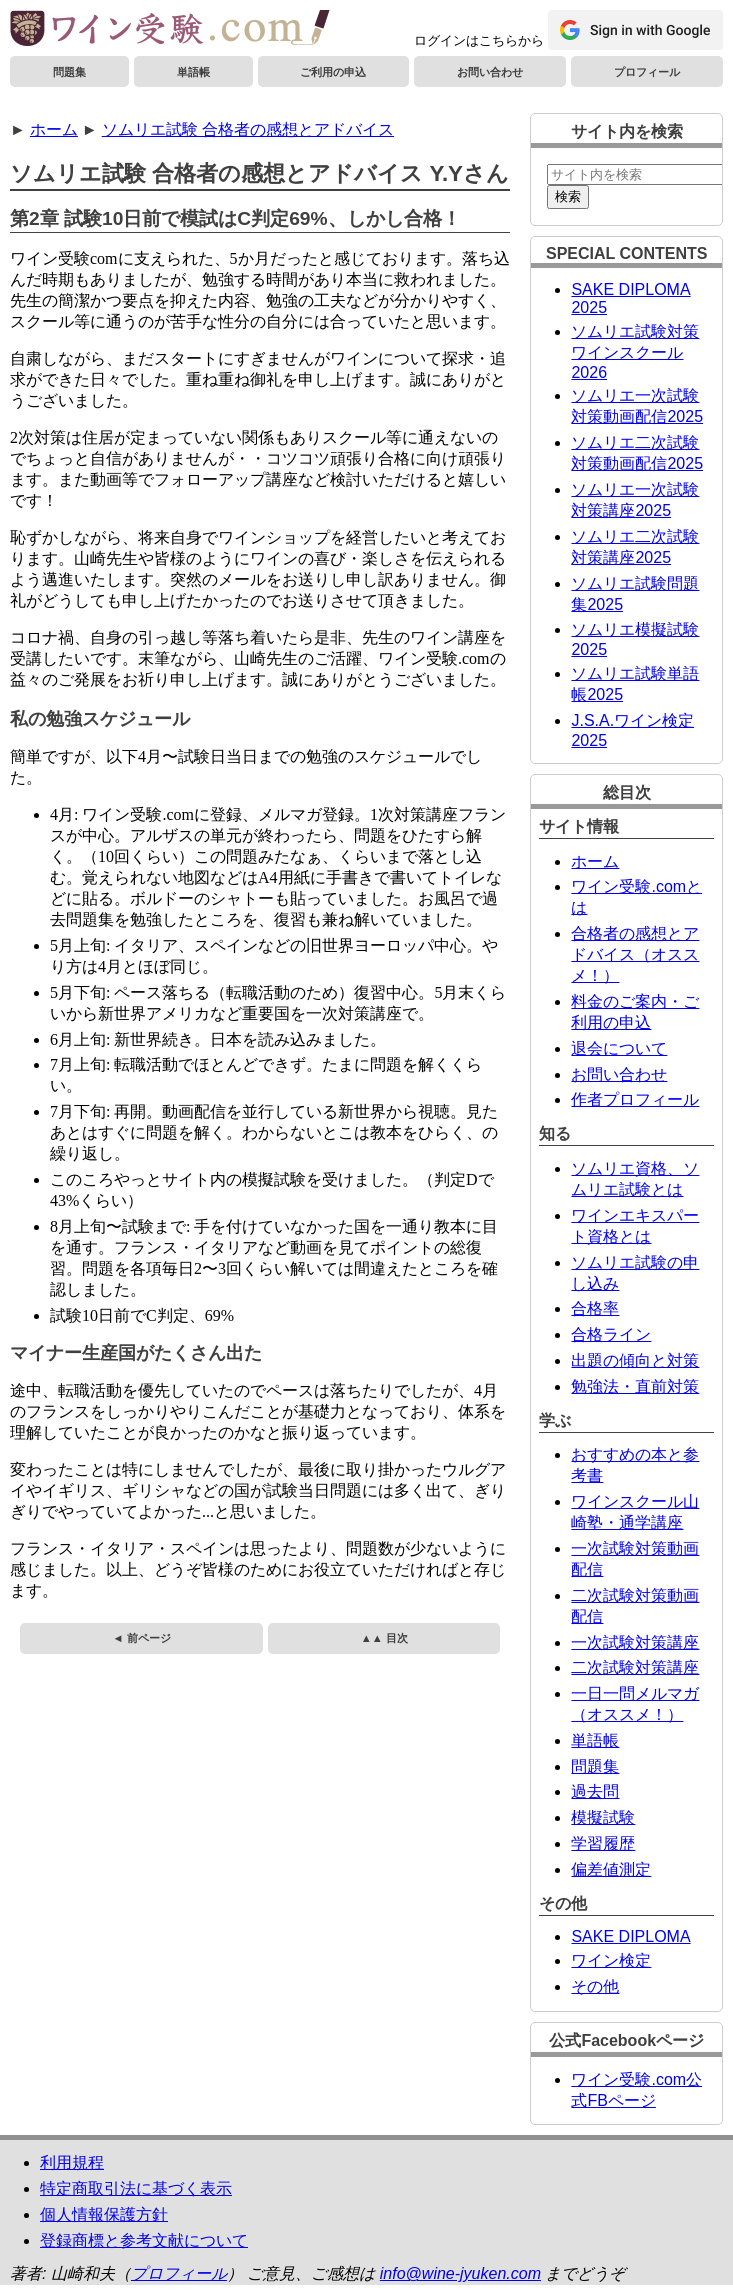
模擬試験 (603, 1817)
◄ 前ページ (141, 1638)
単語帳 (193, 72)
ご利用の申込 (333, 72)
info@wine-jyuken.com (460, 2273)
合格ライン (611, 1334)
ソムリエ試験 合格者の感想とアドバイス (248, 129)
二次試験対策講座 (635, 1667)
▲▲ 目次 (384, 1638)
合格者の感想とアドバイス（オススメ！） (635, 954)
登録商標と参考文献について (144, 2240)
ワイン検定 (611, 1960)
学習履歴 (603, 1843)
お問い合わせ (490, 72)
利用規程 (72, 2162)
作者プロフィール (635, 1099)
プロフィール (647, 72)
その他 (595, 1986)
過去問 (595, 1791)
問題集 (69, 72)
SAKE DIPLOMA (630, 1936)
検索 (568, 196)
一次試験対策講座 (635, 1642)
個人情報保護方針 (104, 2214)
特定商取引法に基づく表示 (136, 2188)
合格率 (595, 1308)
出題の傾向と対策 (635, 1360)
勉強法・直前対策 (635, 1386)
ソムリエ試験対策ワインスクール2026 (635, 352)
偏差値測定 (611, 1869)
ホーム (54, 129)
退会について (619, 1048)
